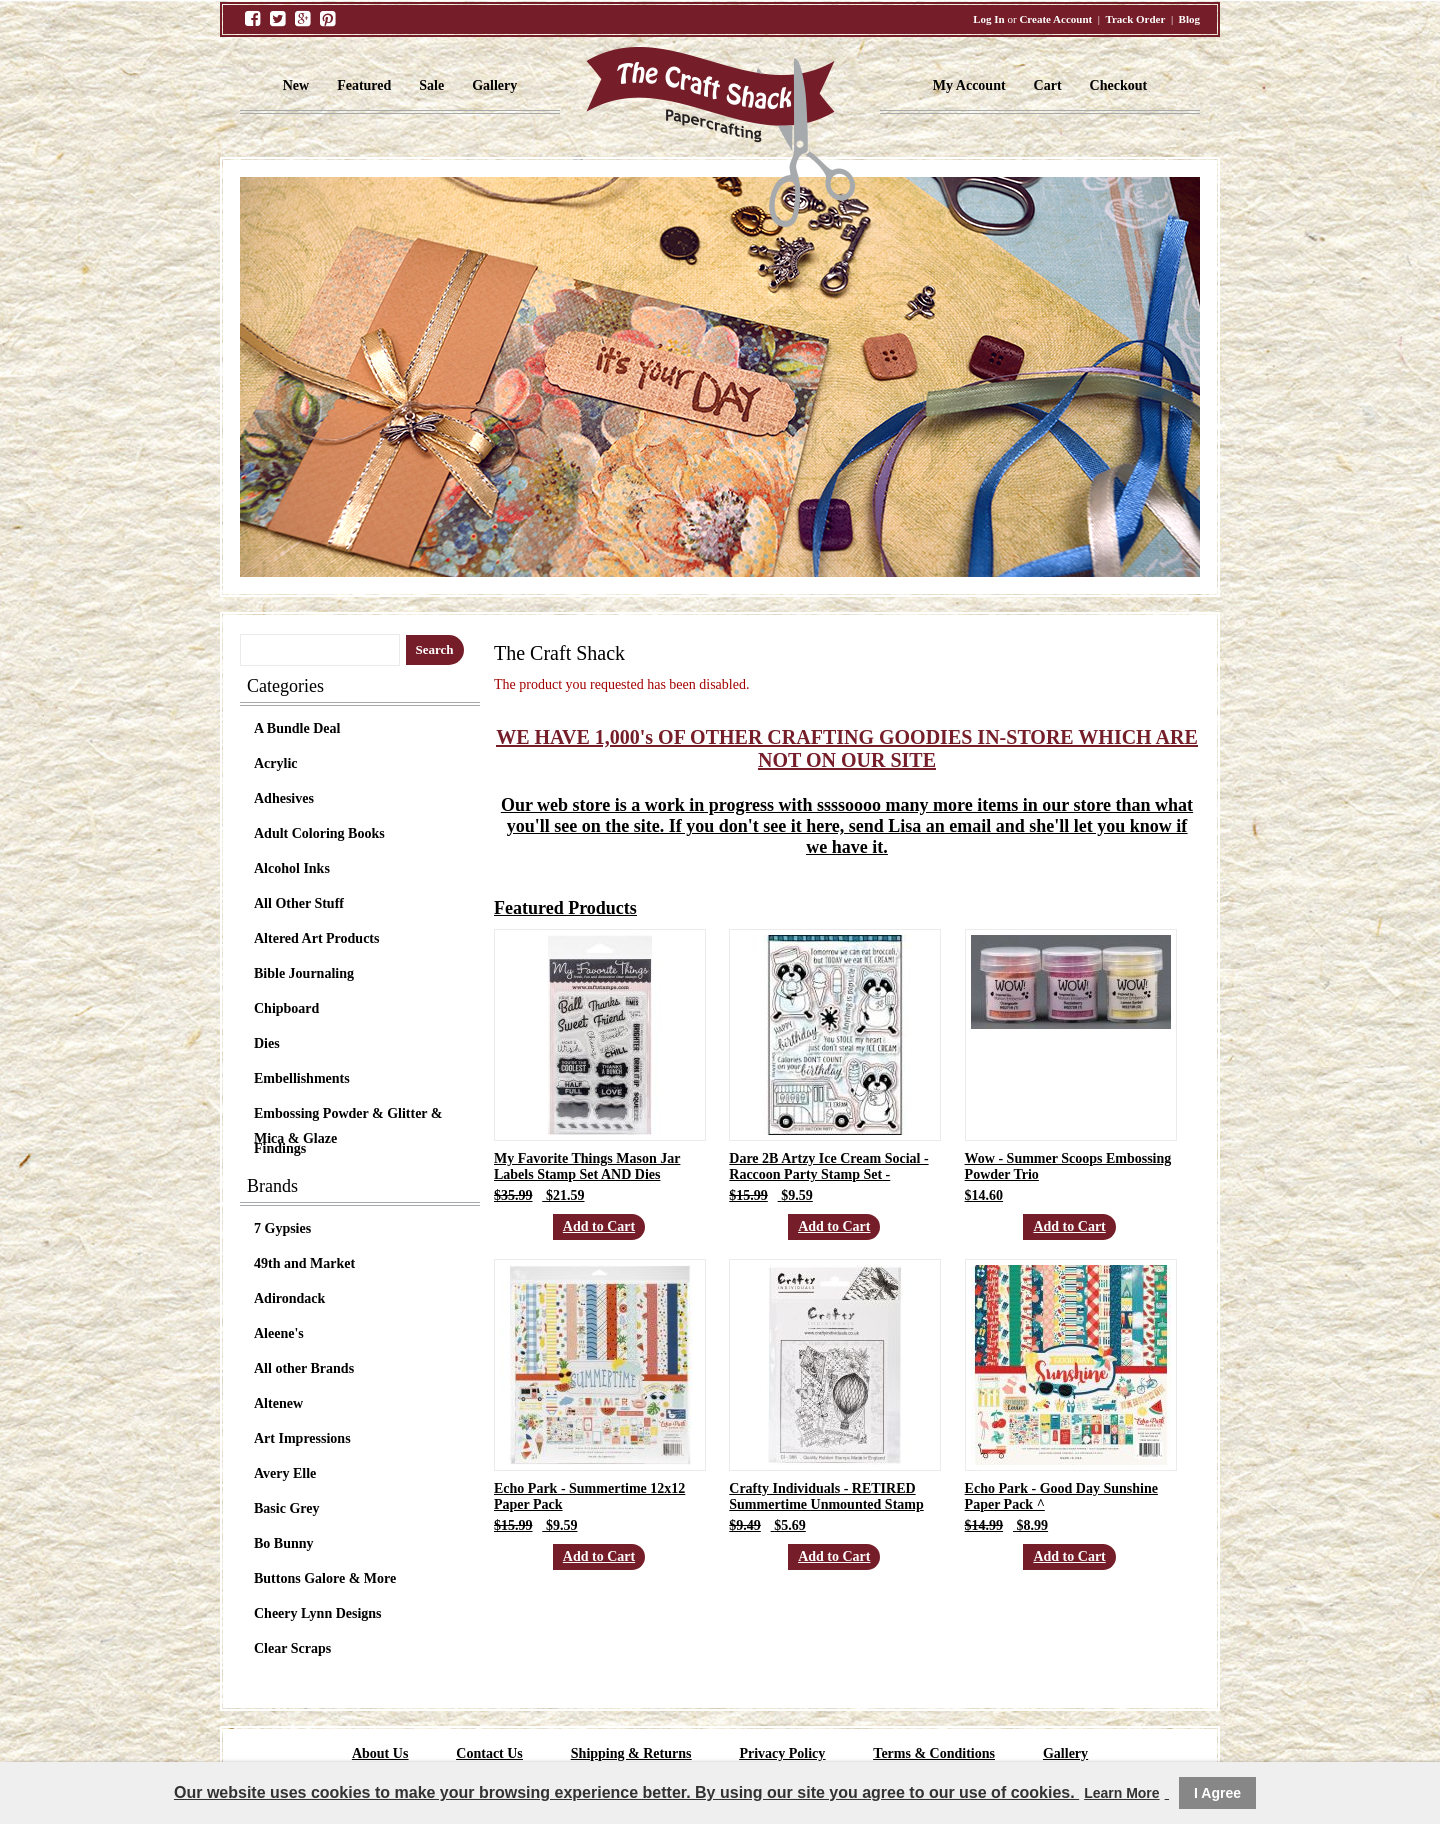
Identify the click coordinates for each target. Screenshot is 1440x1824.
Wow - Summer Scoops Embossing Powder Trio (1068, 1166)
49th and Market (304, 1263)
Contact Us (489, 1753)
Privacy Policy (782, 1753)
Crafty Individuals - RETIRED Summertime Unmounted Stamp (826, 1496)
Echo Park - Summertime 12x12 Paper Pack (589, 1496)
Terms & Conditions (934, 1753)
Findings (280, 1148)
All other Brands (304, 1368)
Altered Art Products (316, 938)
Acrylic (276, 763)
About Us (380, 1753)
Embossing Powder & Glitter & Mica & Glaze (348, 1116)
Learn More (1121, 1793)
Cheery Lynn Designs (318, 1613)
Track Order (1135, 19)
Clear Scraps (292, 1648)
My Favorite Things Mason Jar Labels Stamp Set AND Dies (587, 1166)
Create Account (1055, 19)
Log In (989, 19)
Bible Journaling (304, 973)
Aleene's (279, 1333)
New (296, 85)
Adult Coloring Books (319, 833)
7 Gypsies (282, 1228)
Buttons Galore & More (325, 1578)
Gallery (494, 85)
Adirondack (289, 1298)
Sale (431, 85)
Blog (1189, 19)
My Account (969, 85)
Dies (267, 1043)
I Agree (1217, 1793)
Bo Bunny (284, 1543)
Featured (364, 85)
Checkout (1119, 85)
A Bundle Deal (297, 728)
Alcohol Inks (292, 868)
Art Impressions (302, 1438)
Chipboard (286, 1008)
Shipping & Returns (631, 1753)
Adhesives (284, 798)
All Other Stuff (299, 903)
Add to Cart (599, 1226)
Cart (1048, 85)
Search (435, 649)
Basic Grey (286, 1508)
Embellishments (302, 1078)
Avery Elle (285, 1473)
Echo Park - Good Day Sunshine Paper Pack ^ (1061, 1496)
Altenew (278, 1403)
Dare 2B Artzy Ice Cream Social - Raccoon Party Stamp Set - (828, 1166)
